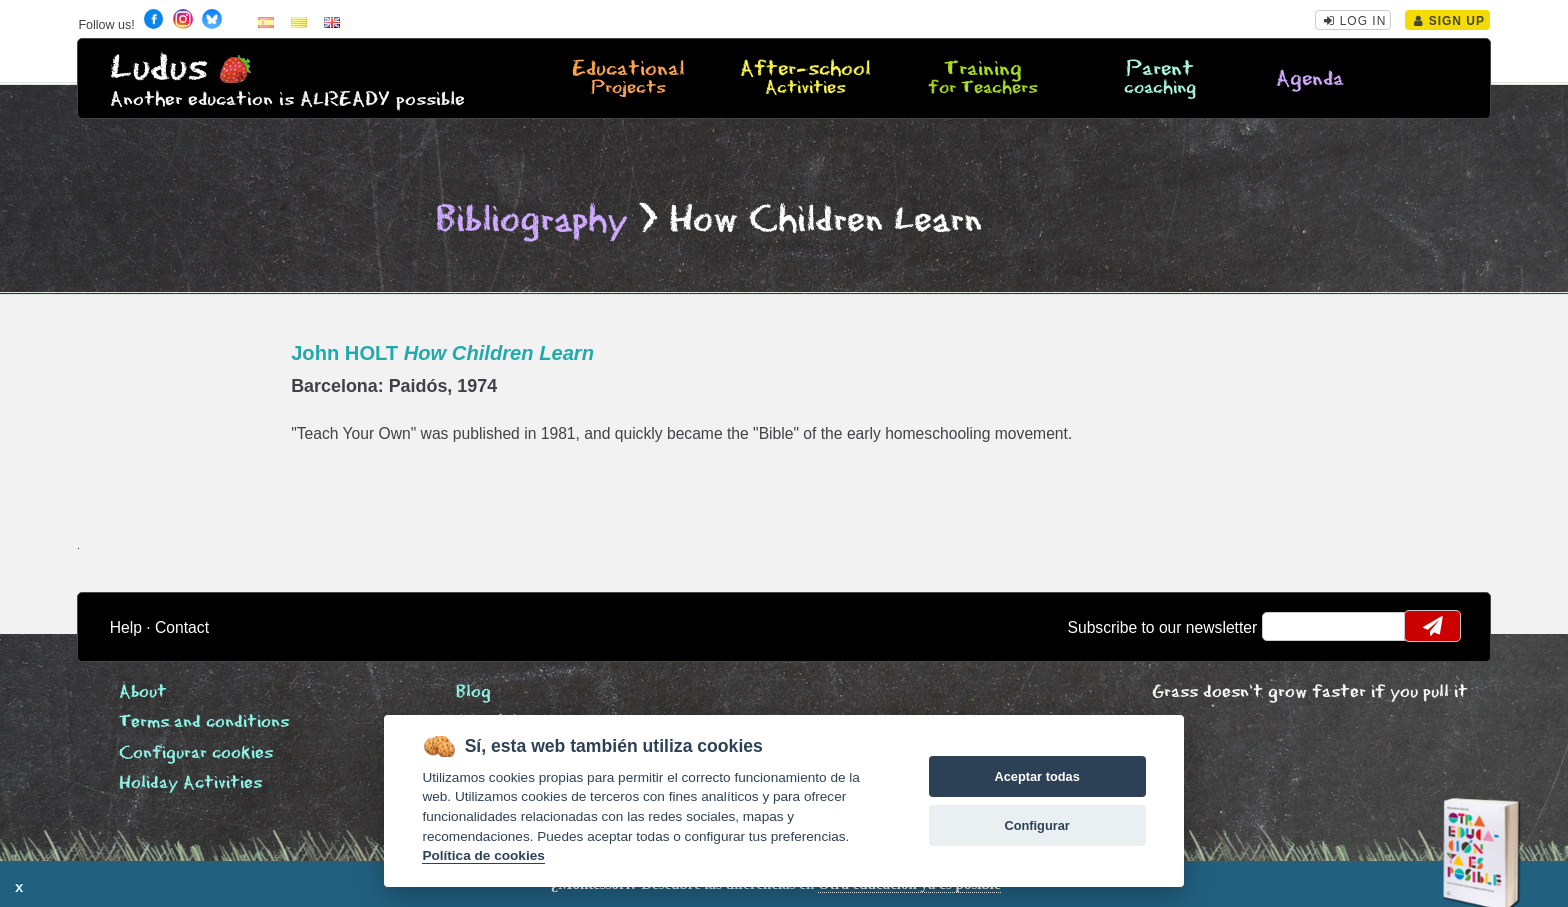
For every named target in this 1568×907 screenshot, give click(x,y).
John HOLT (442, 353)
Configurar (1036, 825)
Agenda (1310, 79)
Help (126, 627)
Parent (1160, 79)
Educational (628, 79)
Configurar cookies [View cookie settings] (196, 753)
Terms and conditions (204, 722)
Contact (182, 627)
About (143, 692)
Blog (473, 692)
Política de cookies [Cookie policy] (483, 855)
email (1290, 626)
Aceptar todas (1036, 776)
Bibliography (532, 220)
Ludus (159, 68)
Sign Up (1449, 21)
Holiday (190, 783)
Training (983, 79)
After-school (805, 79)
